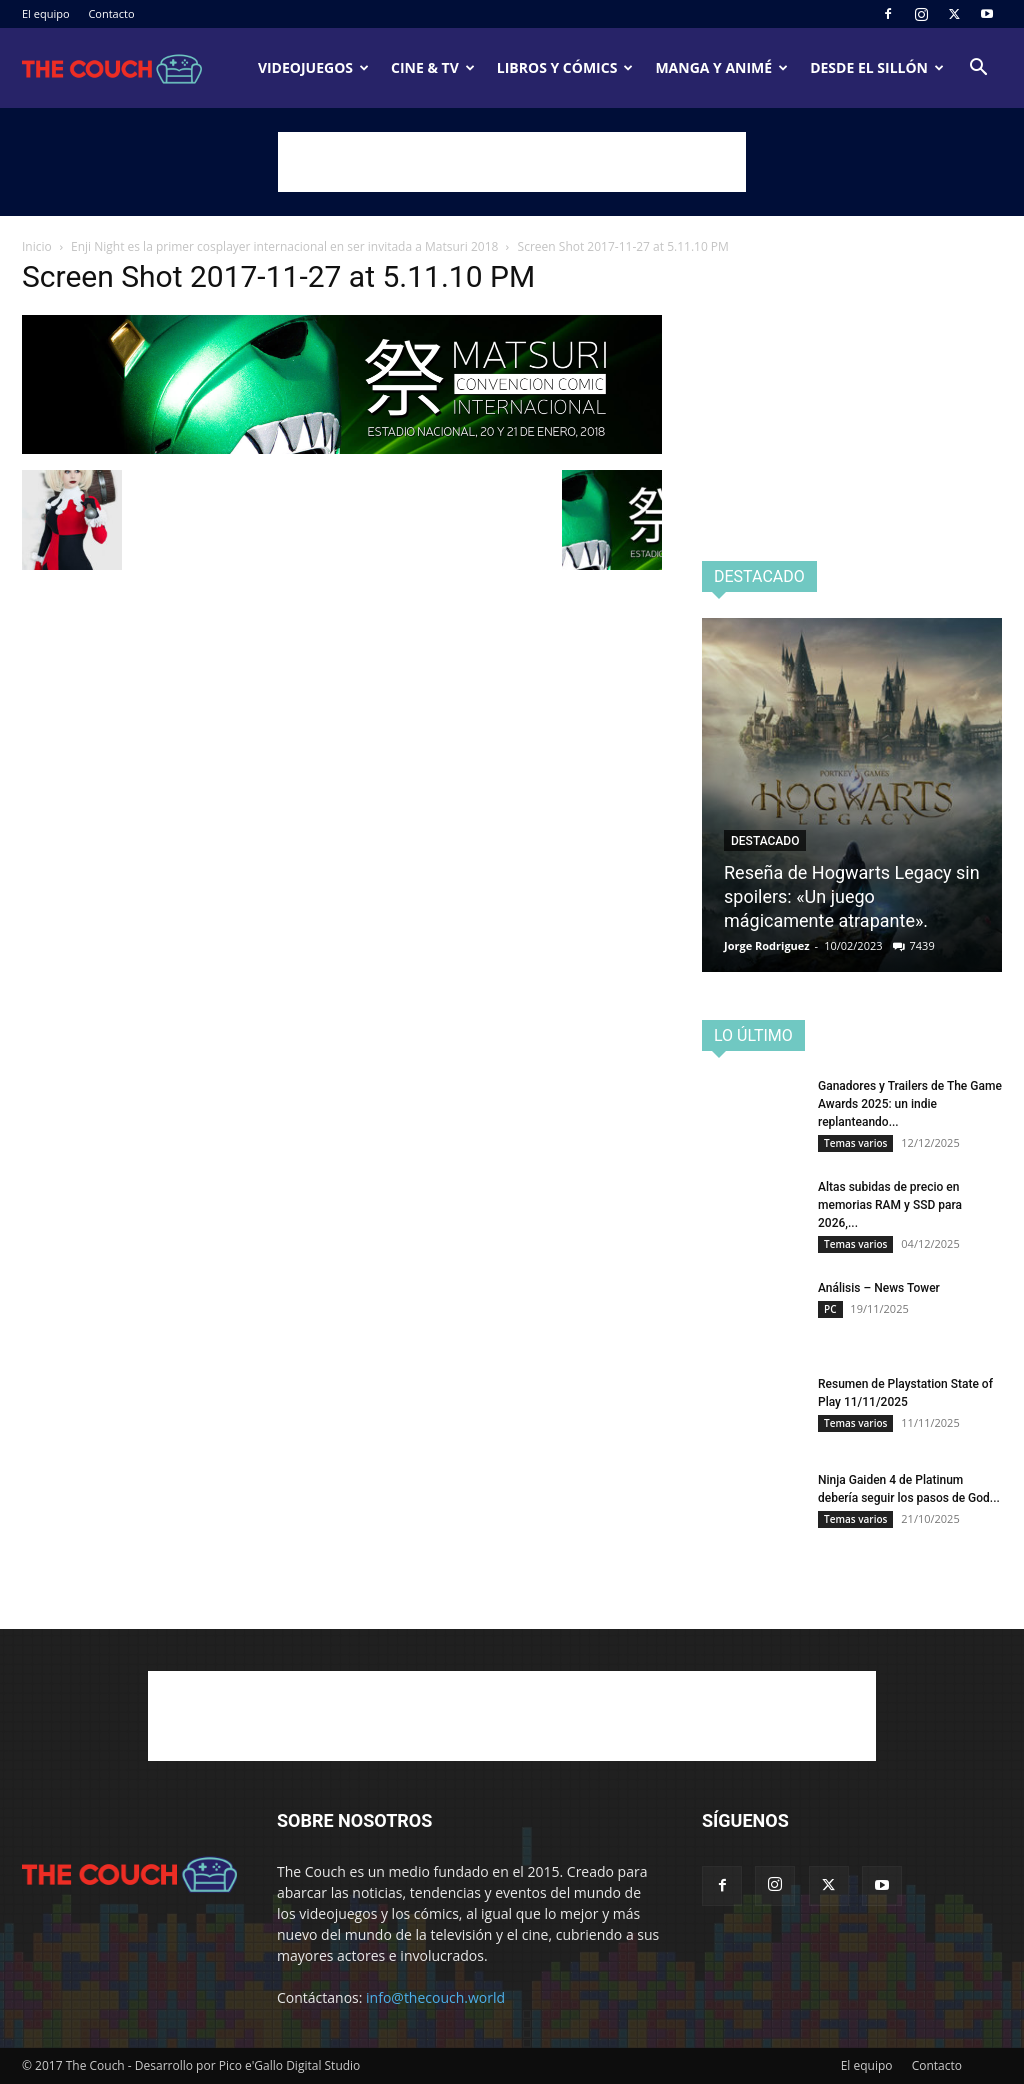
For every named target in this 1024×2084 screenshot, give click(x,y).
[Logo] (112, 68)
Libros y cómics (565, 67)
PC (830, 1309)
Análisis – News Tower (879, 1288)
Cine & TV (433, 67)
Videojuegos (313, 67)
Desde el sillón (877, 67)
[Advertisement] (512, 162)
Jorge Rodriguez (767, 945)
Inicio (37, 246)
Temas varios (855, 1143)
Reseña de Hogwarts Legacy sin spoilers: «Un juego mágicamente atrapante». (852, 896)
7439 (922, 945)
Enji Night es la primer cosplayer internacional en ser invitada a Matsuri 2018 (284, 246)
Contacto (111, 13)
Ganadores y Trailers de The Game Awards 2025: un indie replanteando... (910, 1104)
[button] (978, 69)
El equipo (46, 13)
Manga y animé (721, 67)
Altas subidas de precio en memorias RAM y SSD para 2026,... (890, 1205)
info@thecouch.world (435, 1997)
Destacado (765, 841)
